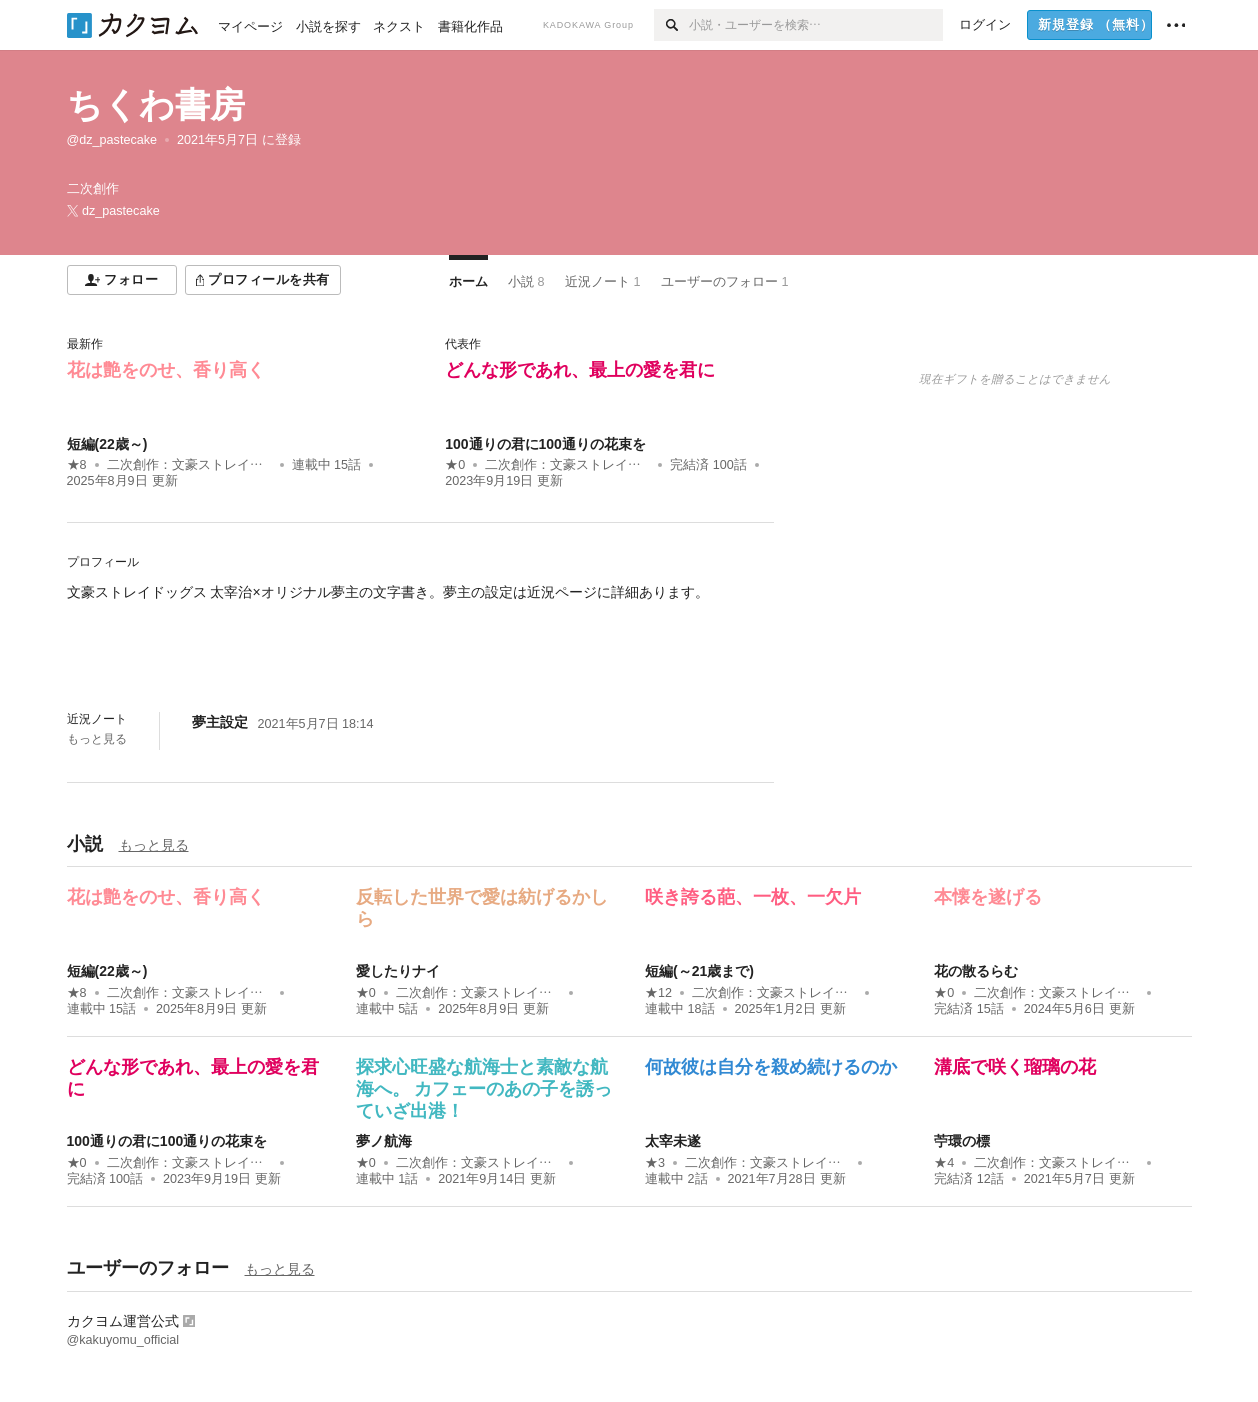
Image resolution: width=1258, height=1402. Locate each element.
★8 (77, 465)
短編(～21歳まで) (699, 971)
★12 (658, 993)
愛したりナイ (398, 971)
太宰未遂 (673, 1141)
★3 (655, 1163)
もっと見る (97, 739)
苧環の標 (962, 1141)
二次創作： (189, 465)
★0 (455, 465)
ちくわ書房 (156, 104)
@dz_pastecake (112, 140)
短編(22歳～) (107, 444)
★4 (944, 1163)
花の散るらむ (976, 971)
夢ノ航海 (384, 1141)
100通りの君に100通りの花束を (545, 444)
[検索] (671, 25)
